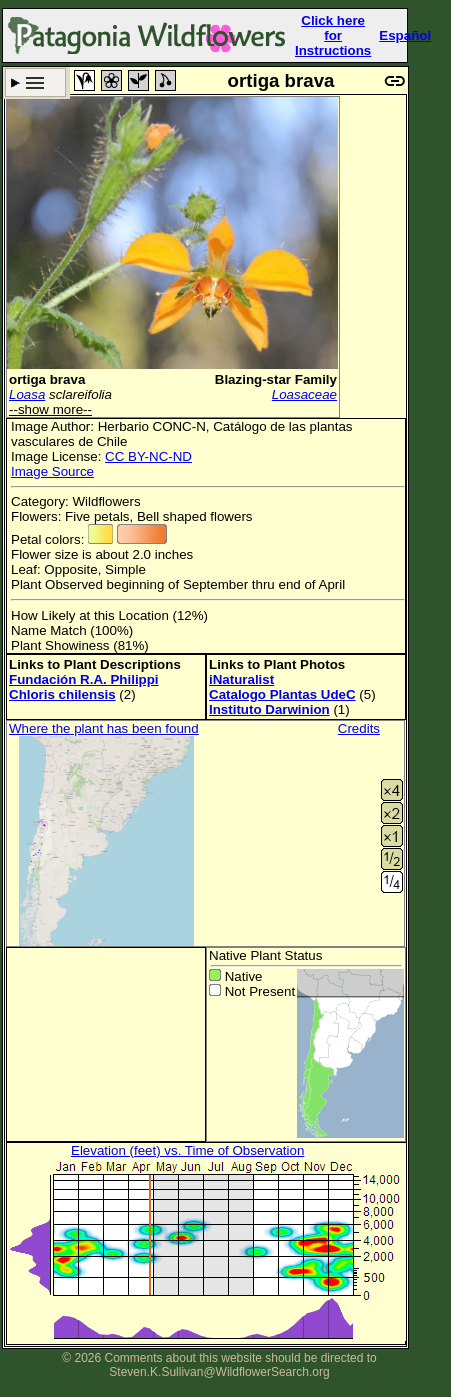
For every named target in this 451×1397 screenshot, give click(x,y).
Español (405, 35)
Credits (359, 728)
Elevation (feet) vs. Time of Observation (187, 1150)
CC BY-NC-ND (148, 456)
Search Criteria (35, 82)
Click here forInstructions (333, 35)
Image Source (52, 471)
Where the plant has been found (104, 728)
